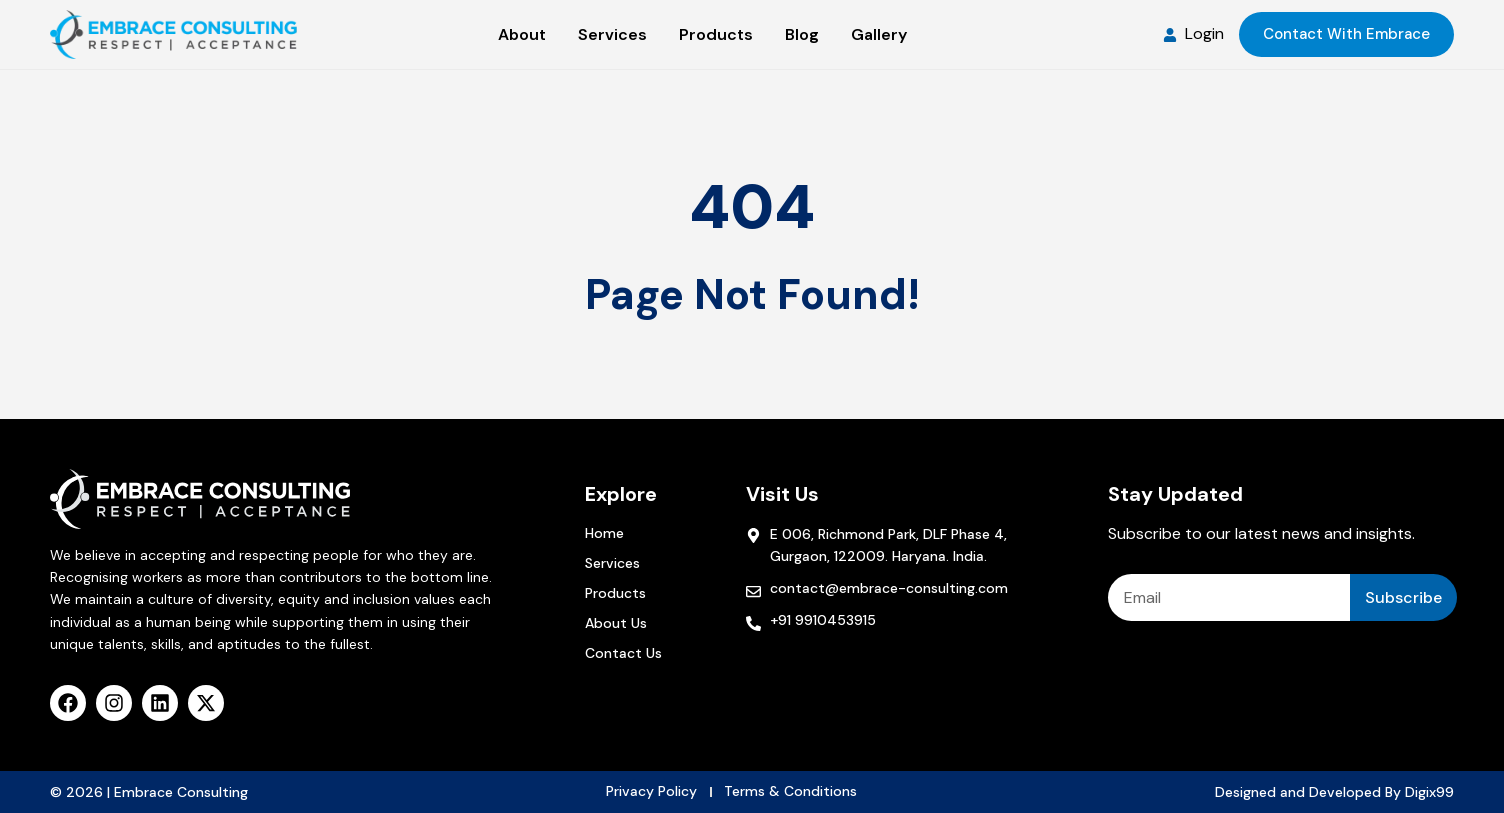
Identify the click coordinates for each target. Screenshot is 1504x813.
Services (612, 563)
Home (604, 533)
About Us (616, 623)
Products (615, 593)
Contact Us (623, 653)
